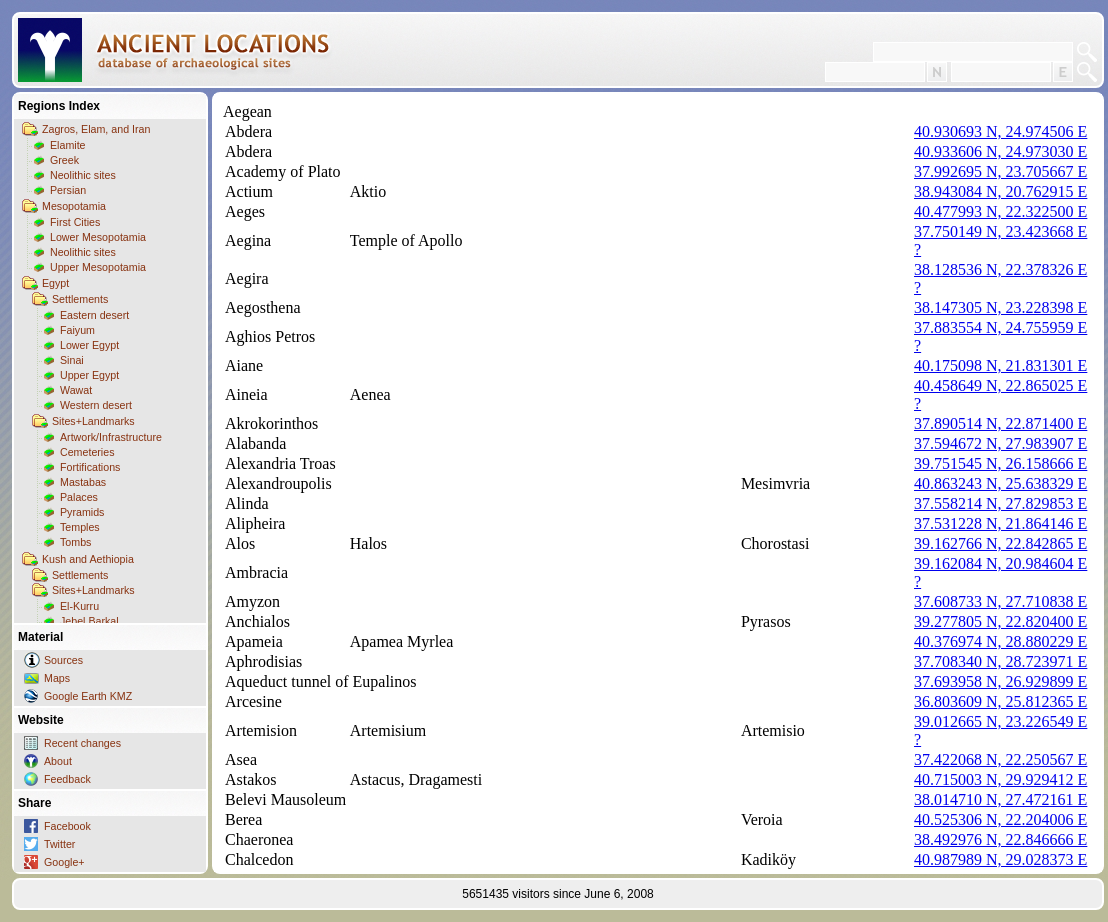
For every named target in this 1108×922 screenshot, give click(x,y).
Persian (68, 190)
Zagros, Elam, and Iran (96, 129)
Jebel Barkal (89, 621)
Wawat (76, 390)
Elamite (68, 145)
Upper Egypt (89, 375)
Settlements (80, 299)
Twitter (59, 844)
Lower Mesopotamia (98, 237)
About (58, 761)
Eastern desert (94, 315)
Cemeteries (87, 452)
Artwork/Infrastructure (111, 437)
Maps (57, 678)
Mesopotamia (74, 206)
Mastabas (83, 482)
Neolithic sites (83, 175)
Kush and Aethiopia (88, 559)
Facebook (67, 826)
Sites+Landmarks (93, 421)
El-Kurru (79, 606)
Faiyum (77, 330)
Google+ (64, 862)
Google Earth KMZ (88, 696)
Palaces (79, 497)
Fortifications (90, 467)
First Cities (75, 222)
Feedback (67, 779)
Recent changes (82, 743)
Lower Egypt (89, 345)
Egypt (55, 283)
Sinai (72, 360)
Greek (64, 160)
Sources (63, 660)
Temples (80, 527)
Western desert (96, 405)
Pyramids (82, 512)
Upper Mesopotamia (98, 267)
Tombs (75, 542)
